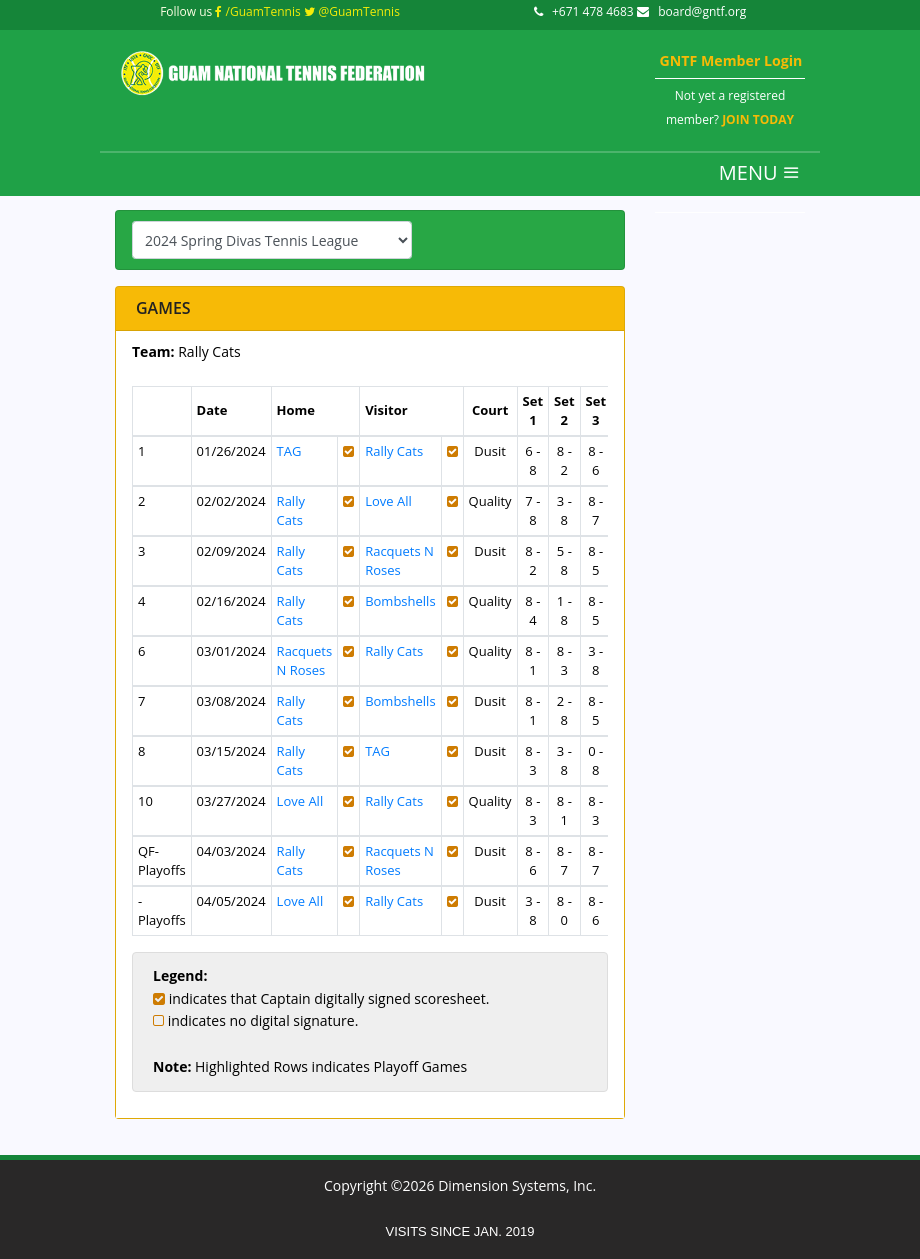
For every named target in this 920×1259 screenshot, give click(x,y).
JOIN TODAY (758, 119)
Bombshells (400, 601)
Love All (388, 501)
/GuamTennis (257, 11)
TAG (289, 451)
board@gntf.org (692, 11)
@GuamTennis (352, 11)
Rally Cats (394, 451)
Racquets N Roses (399, 560)
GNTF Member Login (730, 60)
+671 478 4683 (585, 11)
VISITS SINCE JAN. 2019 (460, 1231)
